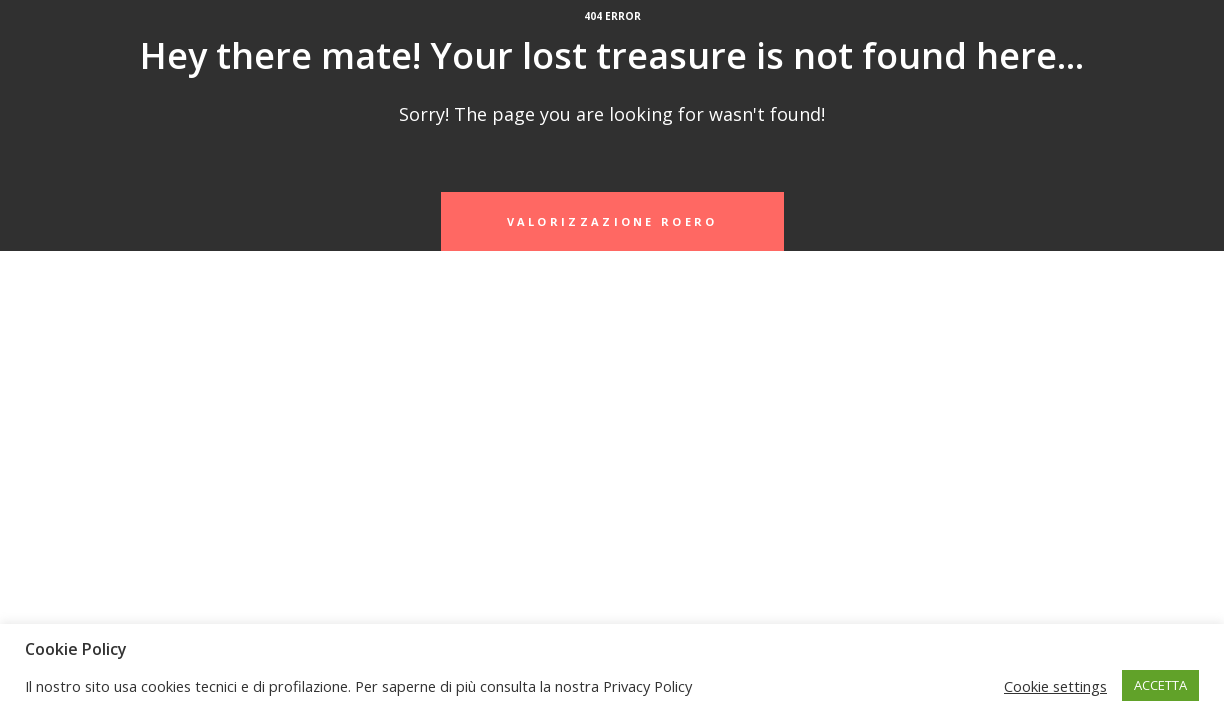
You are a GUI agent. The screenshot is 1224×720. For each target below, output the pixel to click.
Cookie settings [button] (1055, 686)
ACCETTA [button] (1160, 685)
